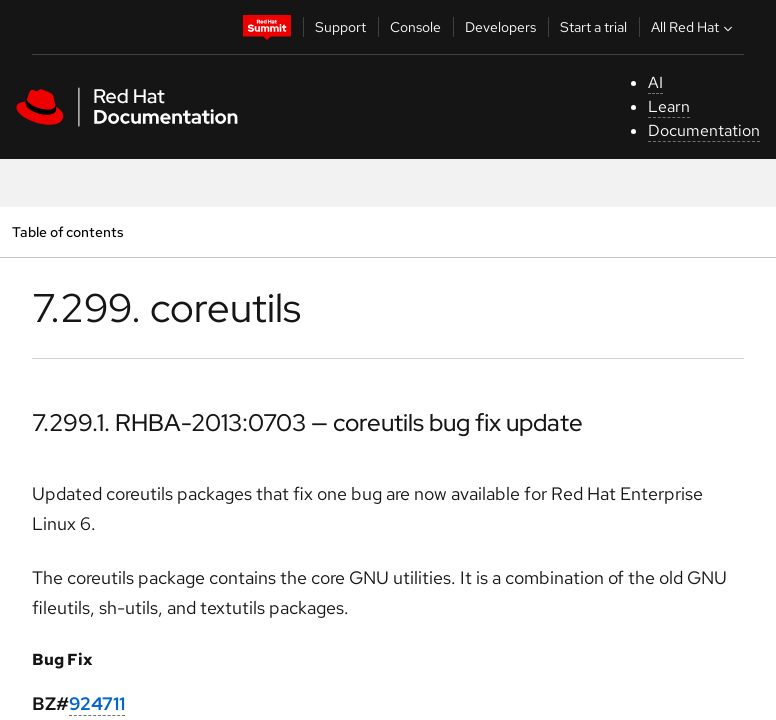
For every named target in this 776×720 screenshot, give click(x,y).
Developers (500, 27)
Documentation (704, 130)
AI (655, 82)
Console (415, 27)
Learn (669, 106)
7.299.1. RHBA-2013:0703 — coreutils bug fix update (307, 422)
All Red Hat (694, 27)
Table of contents (67, 231)
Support (340, 27)
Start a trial (593, 27)
